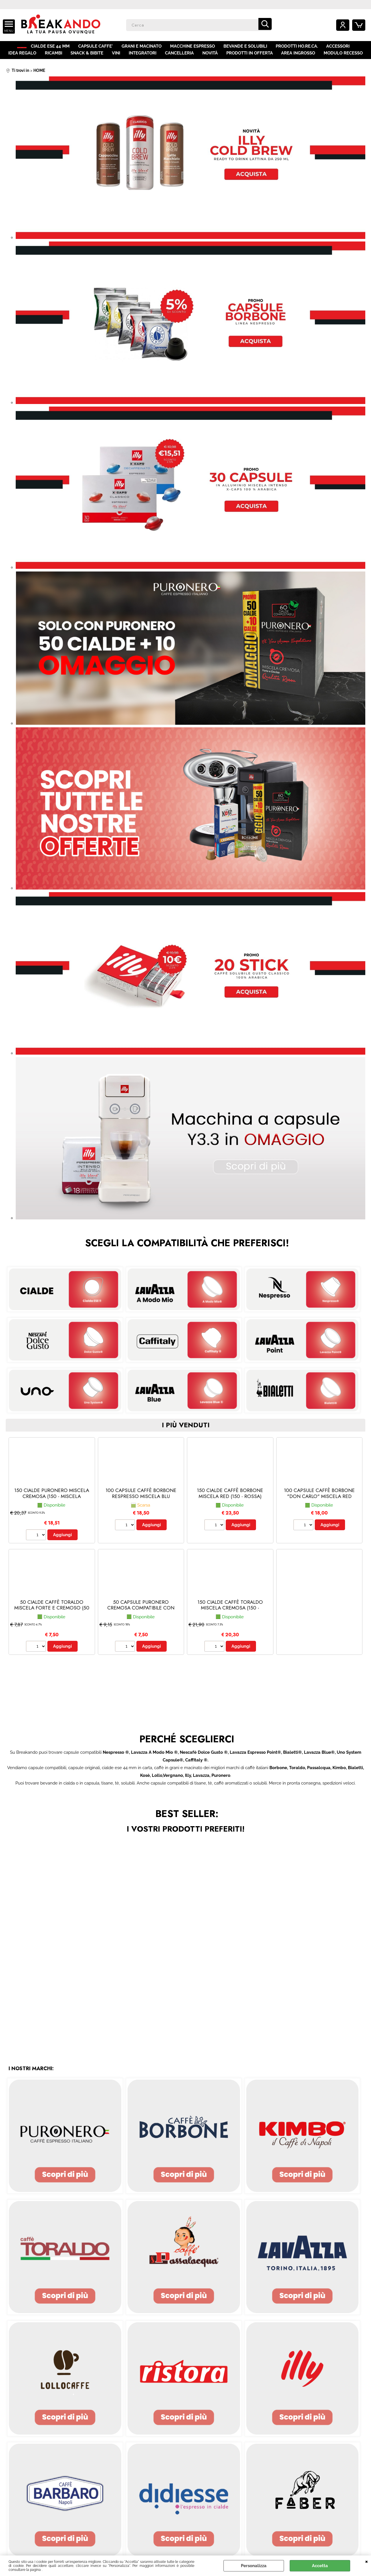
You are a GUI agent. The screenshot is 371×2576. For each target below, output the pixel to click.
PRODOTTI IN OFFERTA (248, 59)
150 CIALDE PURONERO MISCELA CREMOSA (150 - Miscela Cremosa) (51, 1504)
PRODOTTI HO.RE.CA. (301, 48)
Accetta (320, 2565)
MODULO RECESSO (340, 59)
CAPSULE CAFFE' (102, 48)
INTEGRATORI (143, 59)
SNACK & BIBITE (88, 59)
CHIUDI (366, 2561)
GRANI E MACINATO (148, 48)
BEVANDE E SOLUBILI (250, 48)
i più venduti (185, 1433)
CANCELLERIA (179, 59)
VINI (117, 59)
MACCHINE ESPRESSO (198, 48)
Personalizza (254, 2565)
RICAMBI (55, 59)
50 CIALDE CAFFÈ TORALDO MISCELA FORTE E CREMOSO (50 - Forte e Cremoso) (51, 1616)
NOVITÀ (209, 59)
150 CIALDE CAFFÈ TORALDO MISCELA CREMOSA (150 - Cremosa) (230, 1616)
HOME (23, 48)
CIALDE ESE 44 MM (57, 48)
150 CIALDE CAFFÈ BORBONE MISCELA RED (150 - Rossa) (230, 1501)
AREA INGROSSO (296, 59)
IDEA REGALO (25, 59)
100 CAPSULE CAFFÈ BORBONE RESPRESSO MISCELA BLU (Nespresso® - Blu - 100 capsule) (141, 1507)
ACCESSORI (342, 48)
